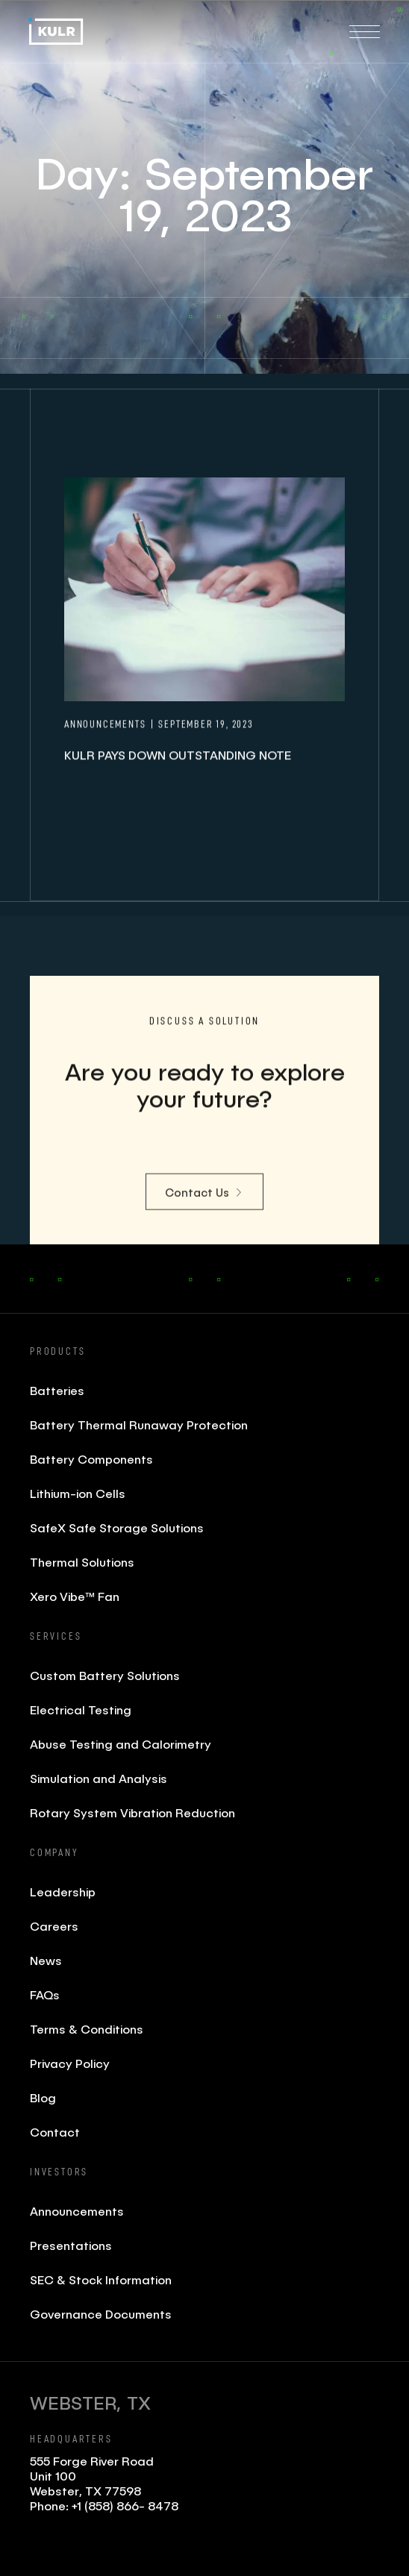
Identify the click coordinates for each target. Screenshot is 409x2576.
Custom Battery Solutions (105, 1675)
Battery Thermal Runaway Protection (139, 1424)
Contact (55, 2132)
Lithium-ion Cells (77, 1493)
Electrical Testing (80, 1709)
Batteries (57, 1390)
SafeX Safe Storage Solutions (117, 1527)
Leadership (63, 1891)
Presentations (71, 2245)
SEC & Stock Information (101, 2279)
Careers (54, 1926)
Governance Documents (101, 2314)
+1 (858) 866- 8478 (125, 2505)
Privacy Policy (70, 2063)
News (46, 1960)
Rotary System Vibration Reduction (132, 1812)
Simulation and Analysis (98, 1778)
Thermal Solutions (82, 1562)
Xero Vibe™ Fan (74, 1596)
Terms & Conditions (86, 2029)
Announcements (77, 2211)
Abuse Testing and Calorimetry (120, 1744)
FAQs (45, 1994)
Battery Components (91, 1459)
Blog (43, 2097)
